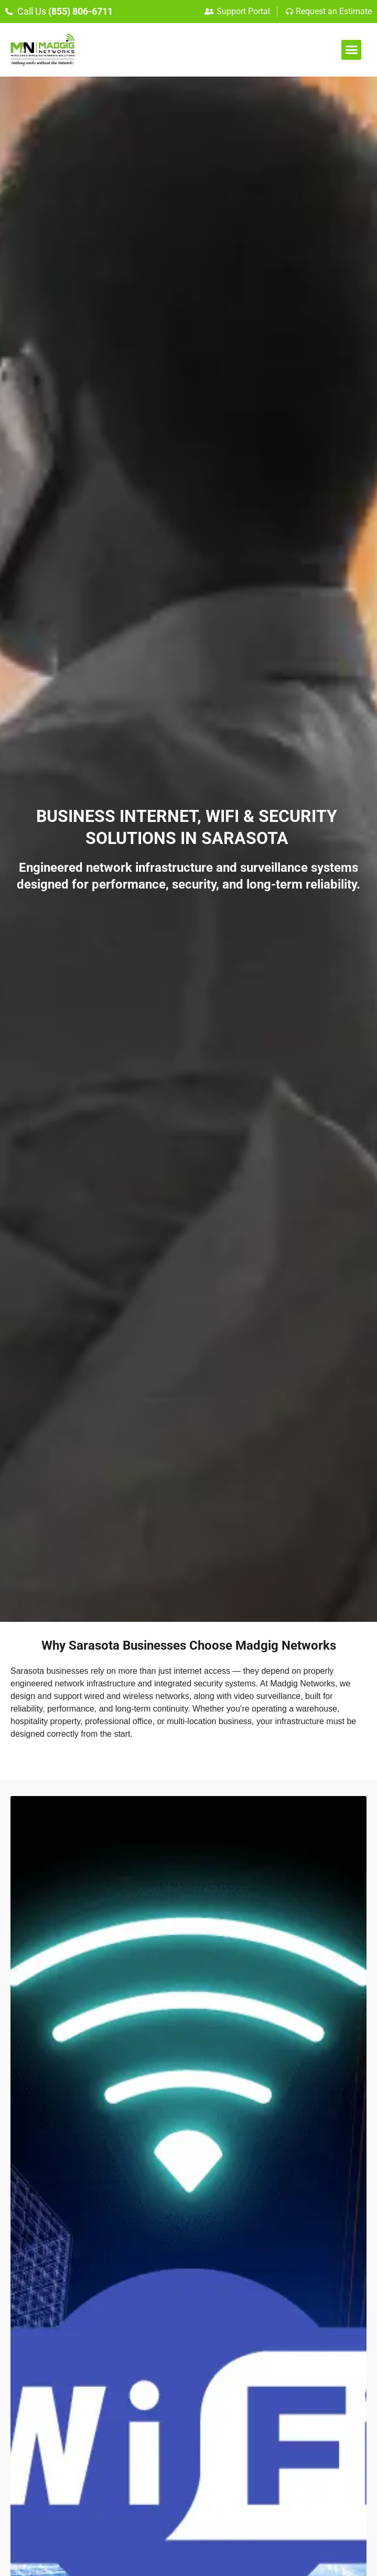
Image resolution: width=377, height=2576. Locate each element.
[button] (351, 50)
